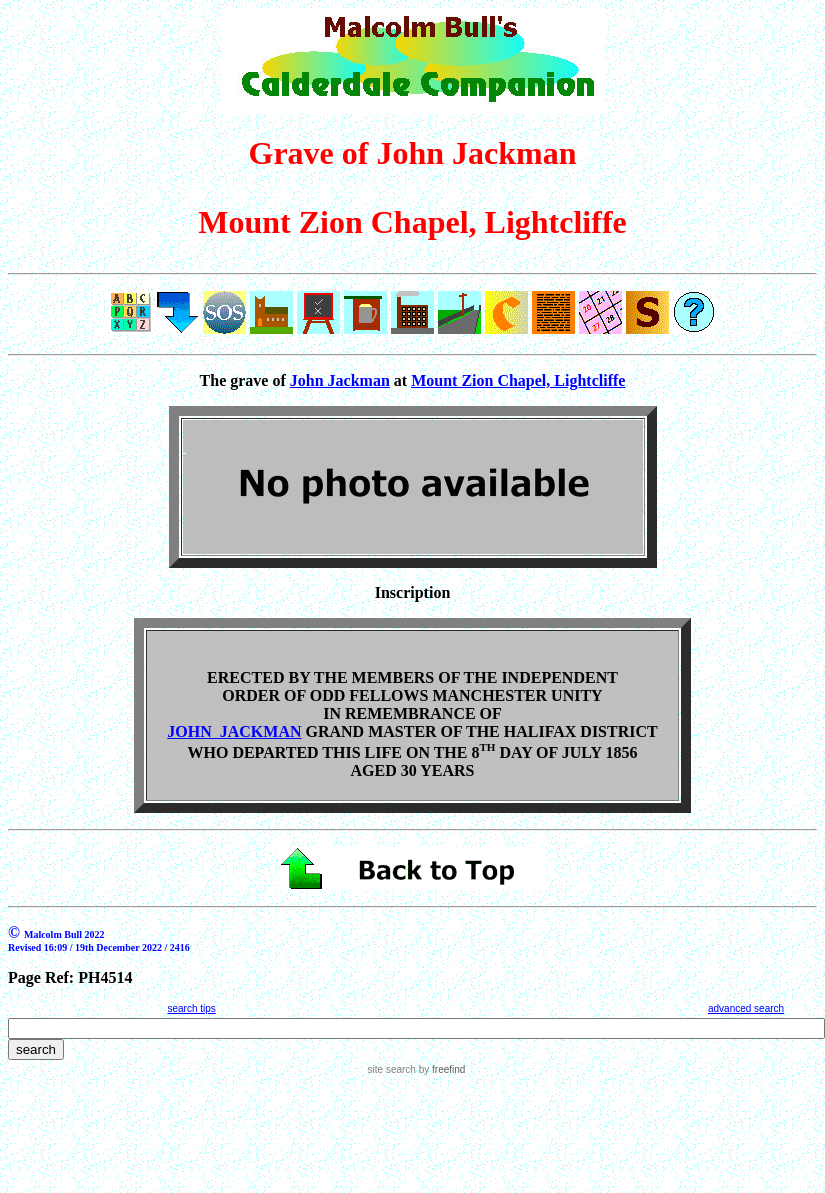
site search (392, 1069)
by (440, 1069)
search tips (191, 1008)
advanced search (746, 1008)
